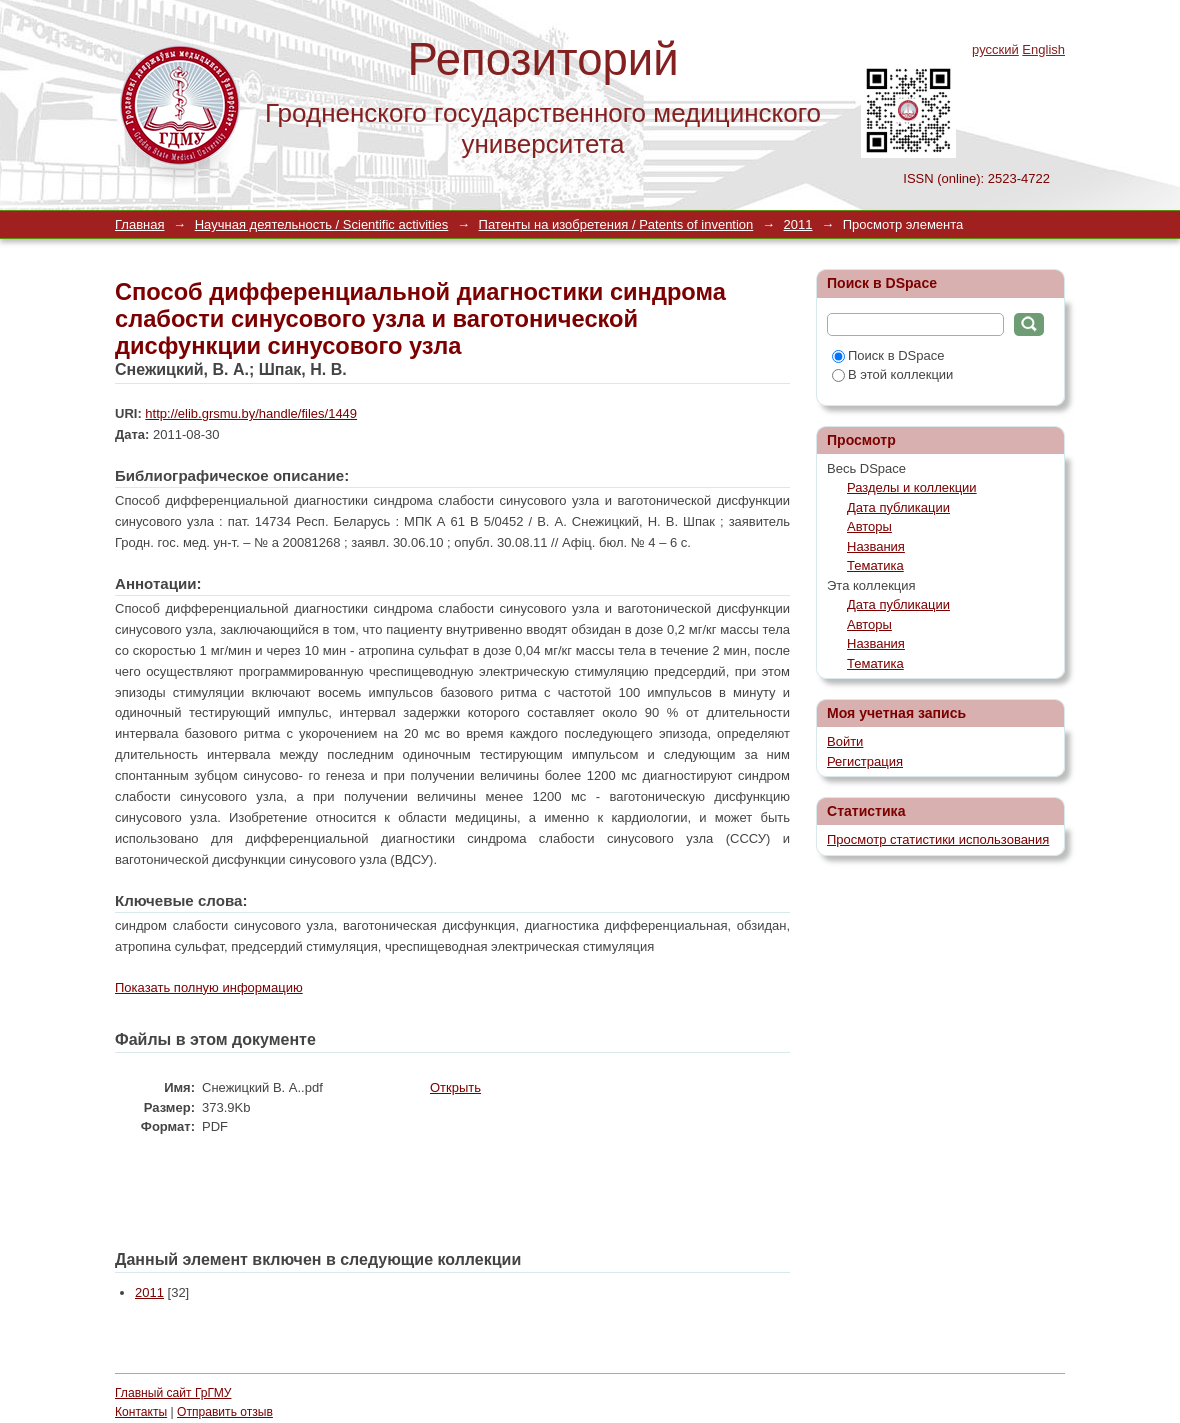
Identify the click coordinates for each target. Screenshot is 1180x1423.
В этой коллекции (892, 374)
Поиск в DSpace (888, 355)
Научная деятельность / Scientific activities (322, 224)
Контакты (141, 1412)
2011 (798, 224)
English (1043, 49)
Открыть (455, 1087)
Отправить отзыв (225, 1412)
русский (995, 49)
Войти (845, 741)
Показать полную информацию (209, 987)
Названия (876, 546)
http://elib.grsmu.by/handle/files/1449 (251, 413)
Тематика (875, 565)
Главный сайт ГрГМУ (173, 1393)
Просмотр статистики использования (938, 839)
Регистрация (865, 761)
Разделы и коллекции (912, 487)
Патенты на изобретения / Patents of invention (616, 224)
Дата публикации (898, 507)
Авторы (869, 526)
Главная (139, 224)
